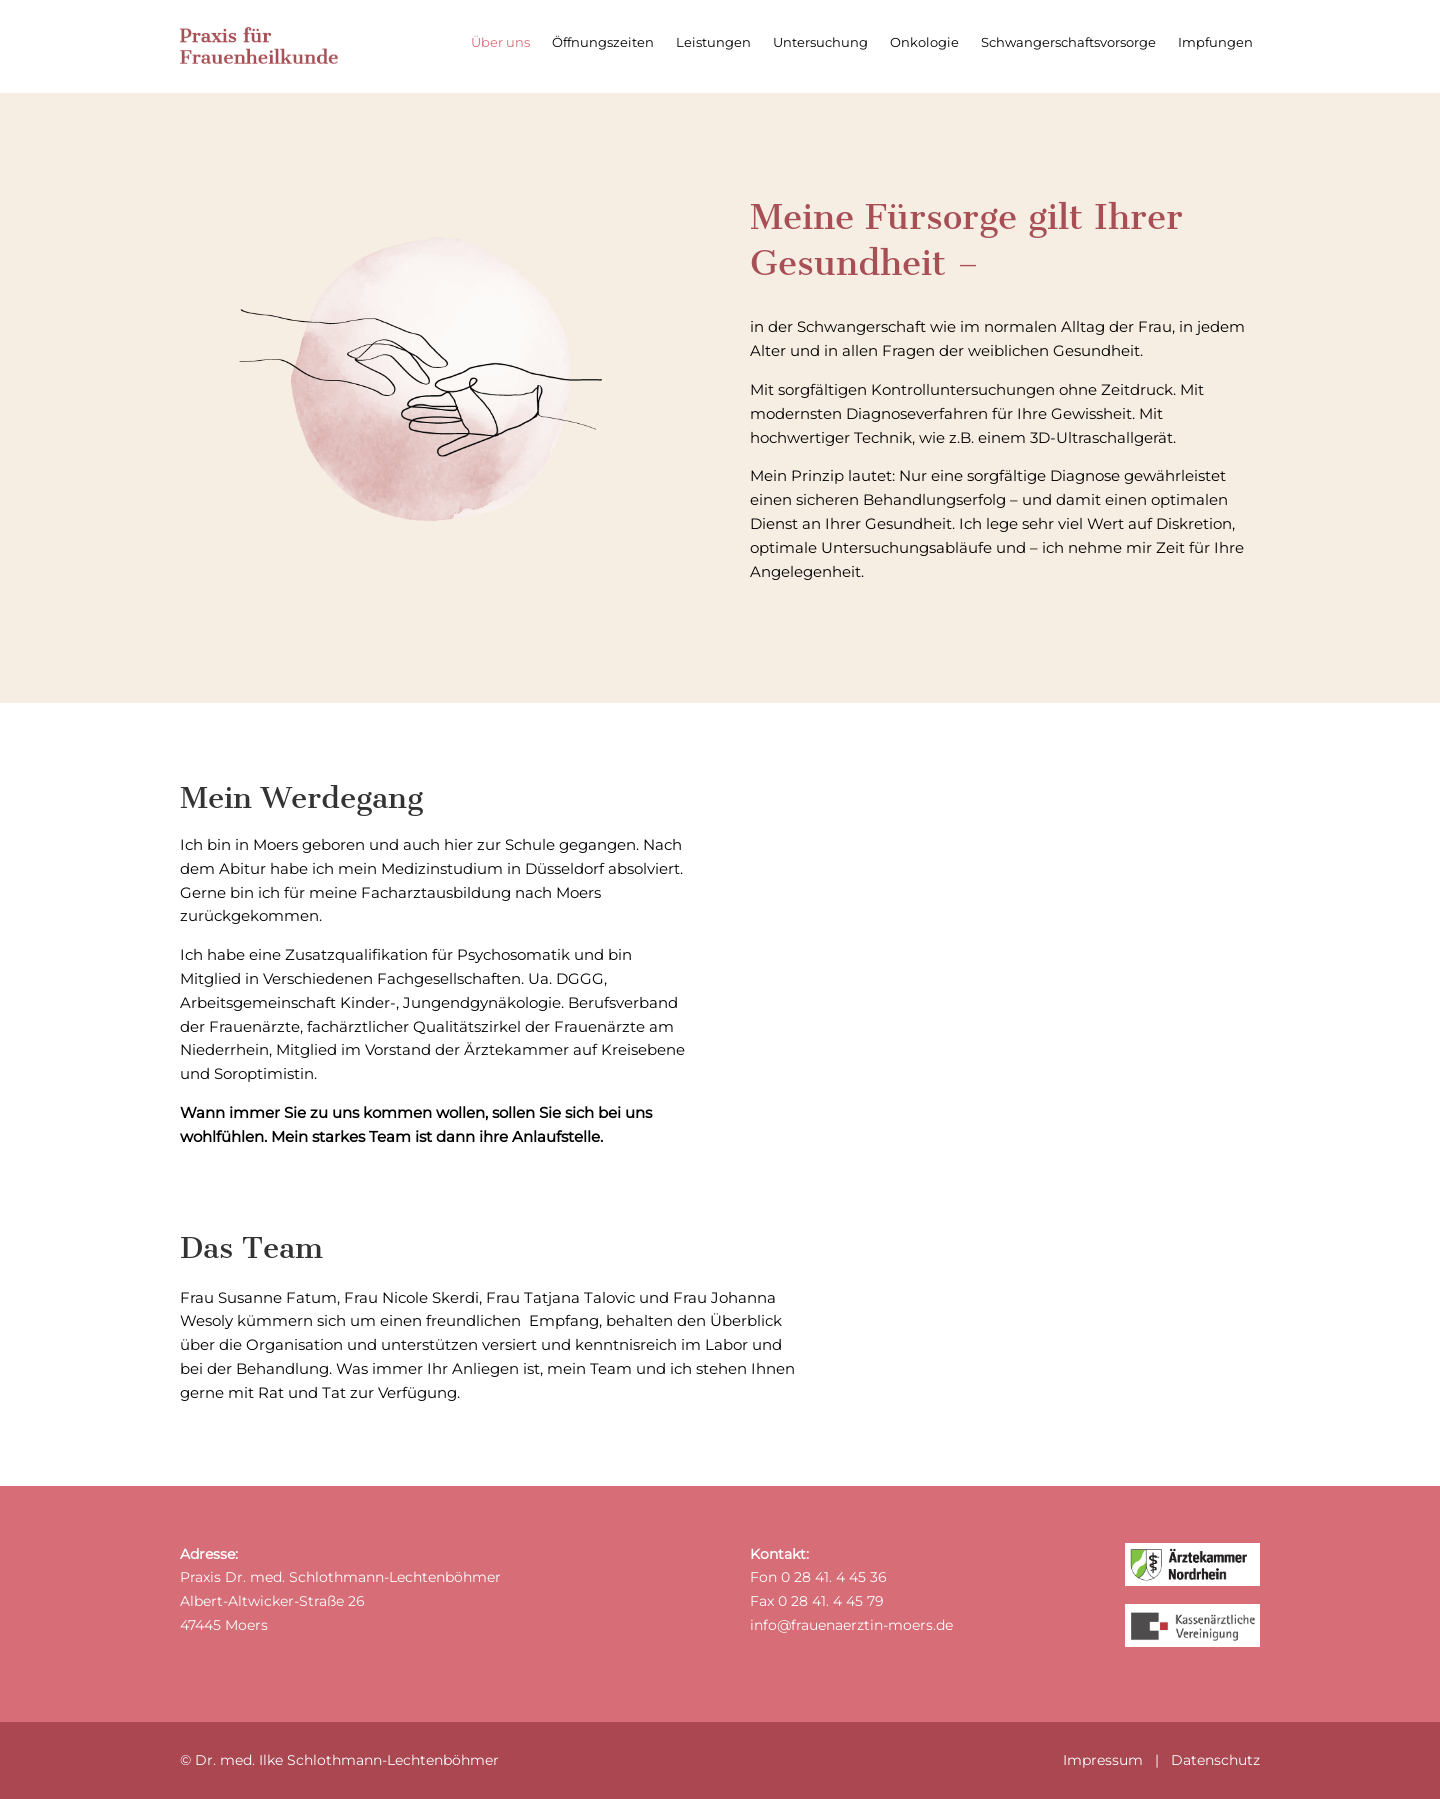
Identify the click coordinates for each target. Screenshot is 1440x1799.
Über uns (500, 42)
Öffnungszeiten (603, 42)
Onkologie (924, 42)
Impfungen (1215, 42)
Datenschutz (1215, 1760)
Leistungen (713, 42)
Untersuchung (820, 42)
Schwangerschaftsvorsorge (1068, 42)
